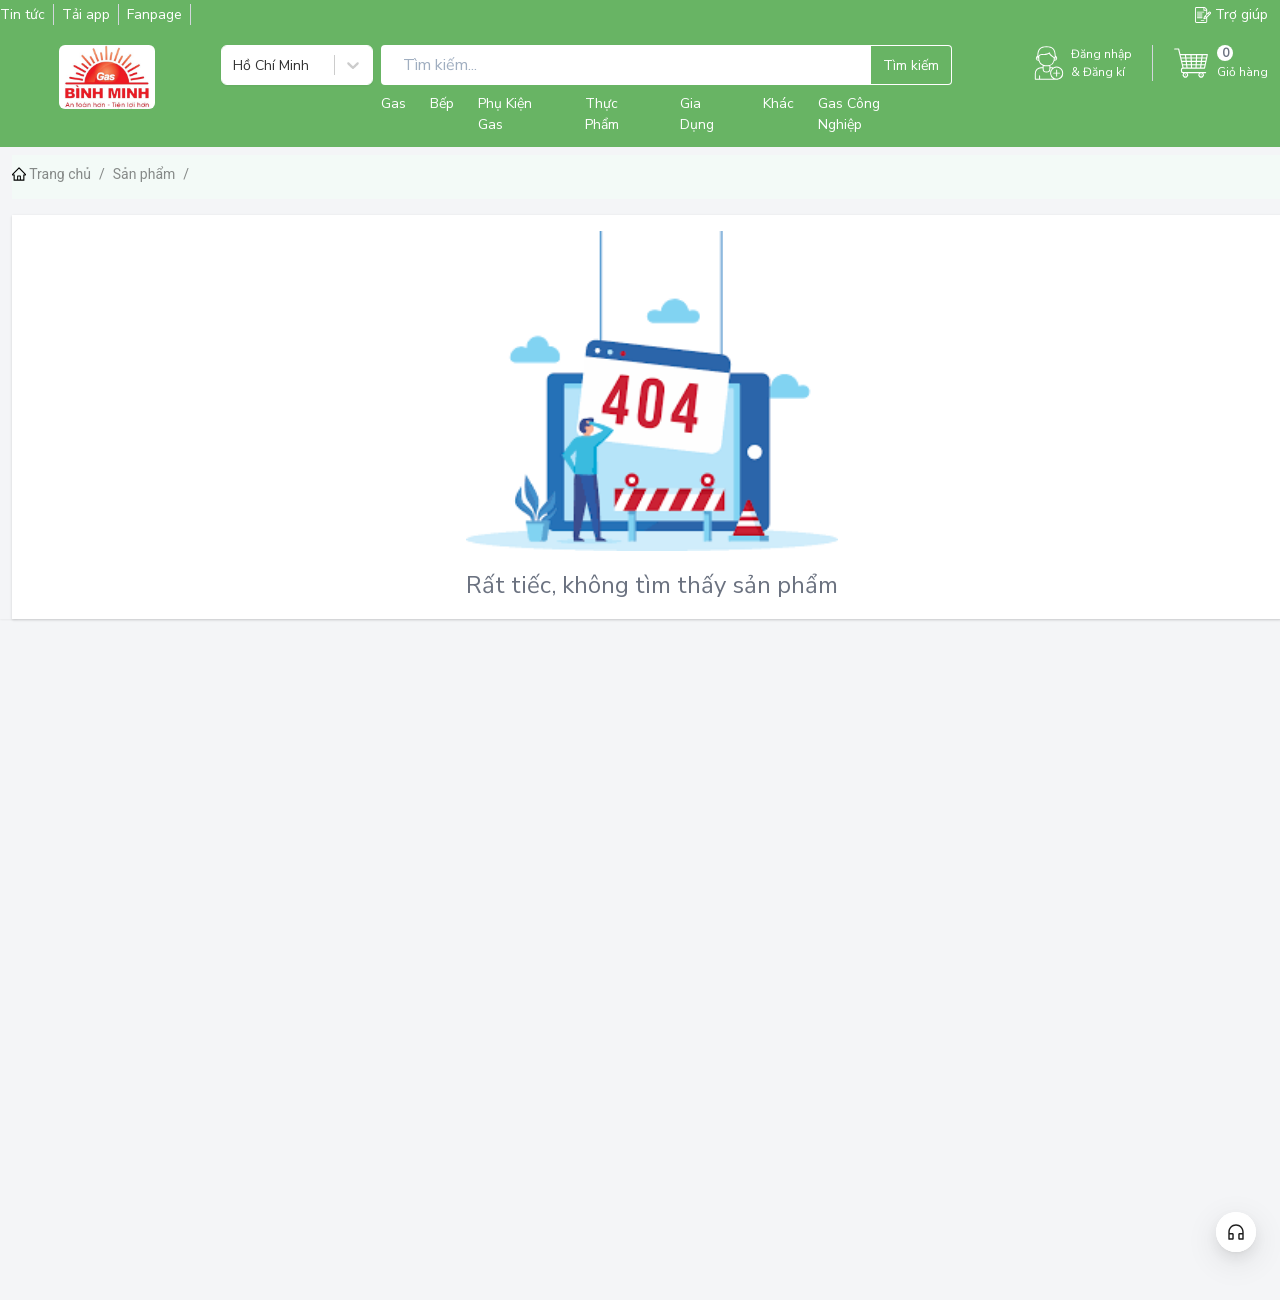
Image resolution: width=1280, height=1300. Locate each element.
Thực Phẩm (602, 114)
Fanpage (154, 14)
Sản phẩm (144, 174)
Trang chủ (51, 174)
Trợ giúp (1231, 14)
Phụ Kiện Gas (505, 114)
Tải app (86, 14)
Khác (778, 103)
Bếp (442, 103)
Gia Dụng (697, 114)
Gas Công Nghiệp (849, 114)
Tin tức (22, 14)
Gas (393, 103)
